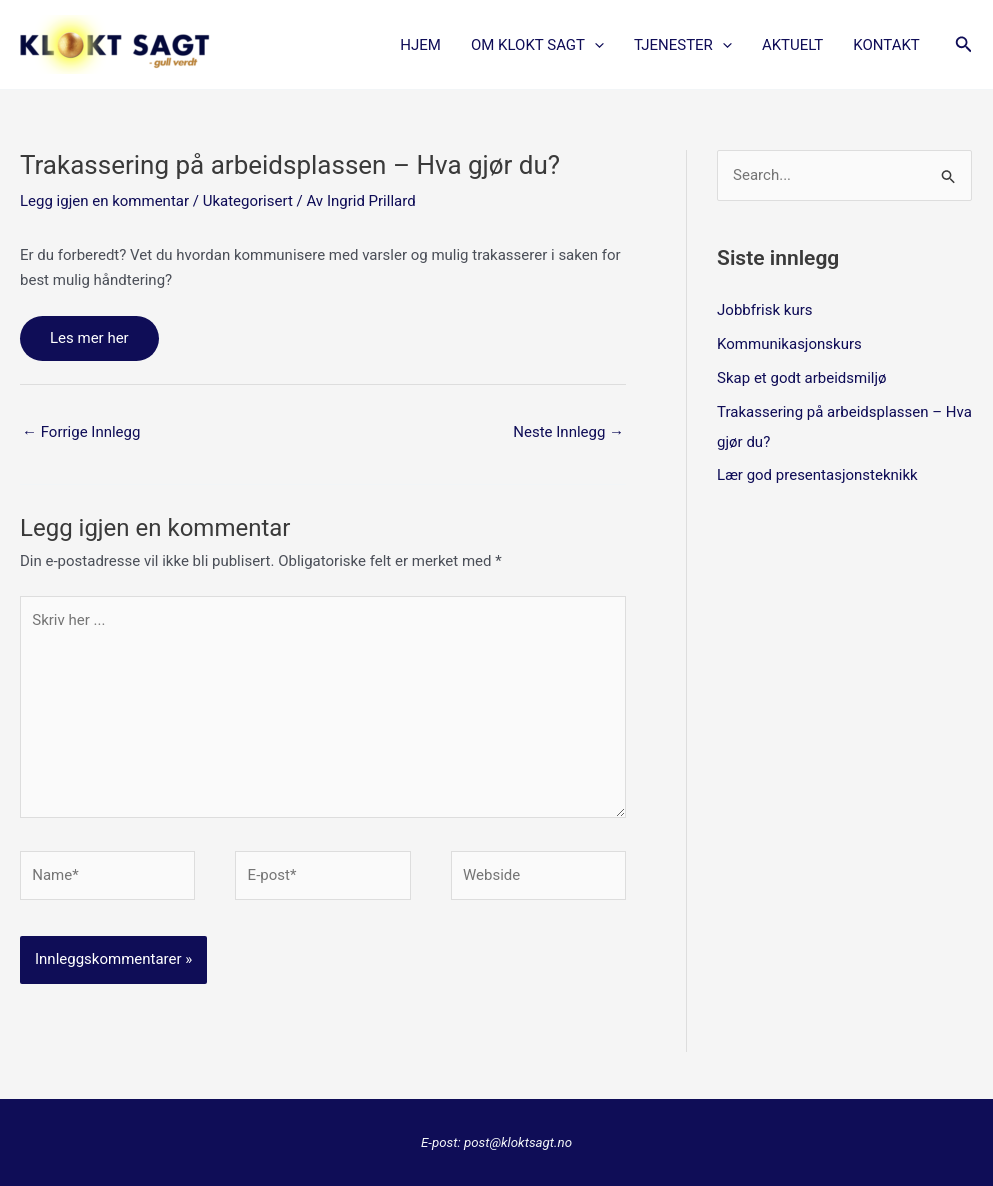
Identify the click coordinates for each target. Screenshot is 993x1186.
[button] (594, 45)
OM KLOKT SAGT (537, 45)
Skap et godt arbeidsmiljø (801, 378)
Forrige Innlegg (81, 432)
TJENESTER (683, 45)
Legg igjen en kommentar (104, 201)
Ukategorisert (248, 201)
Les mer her (89, 338)
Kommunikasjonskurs (789, 344)
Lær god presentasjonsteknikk (817, 475)
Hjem (420, 45)
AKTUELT (792, 45)
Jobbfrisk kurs (764, 310)
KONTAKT (886, 45)
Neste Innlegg (568, 432)
